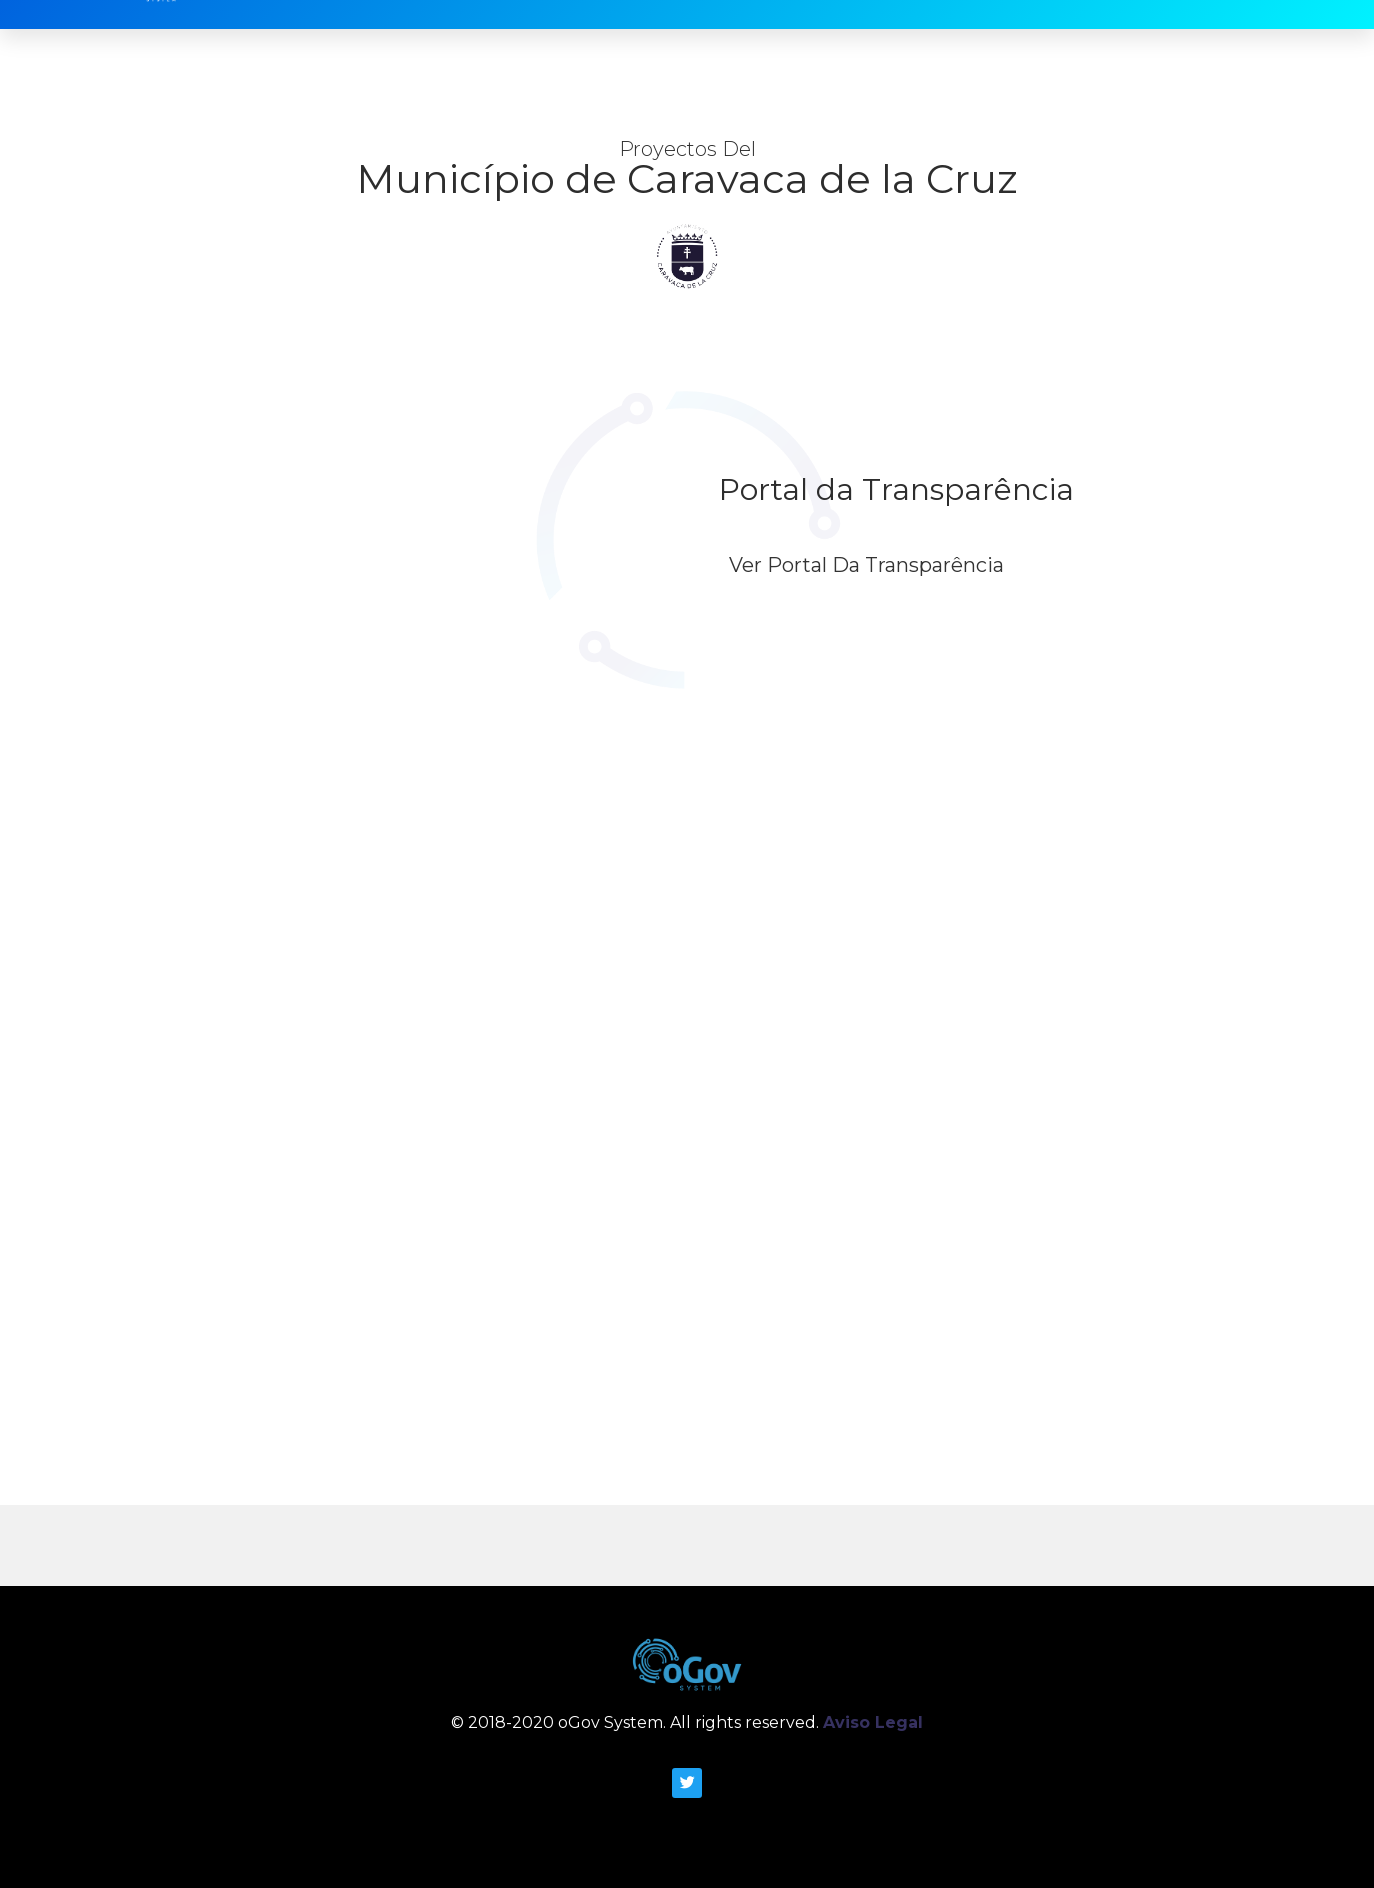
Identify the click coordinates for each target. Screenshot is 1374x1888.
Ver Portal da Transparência (866, 565)
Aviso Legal (873, 1722)
